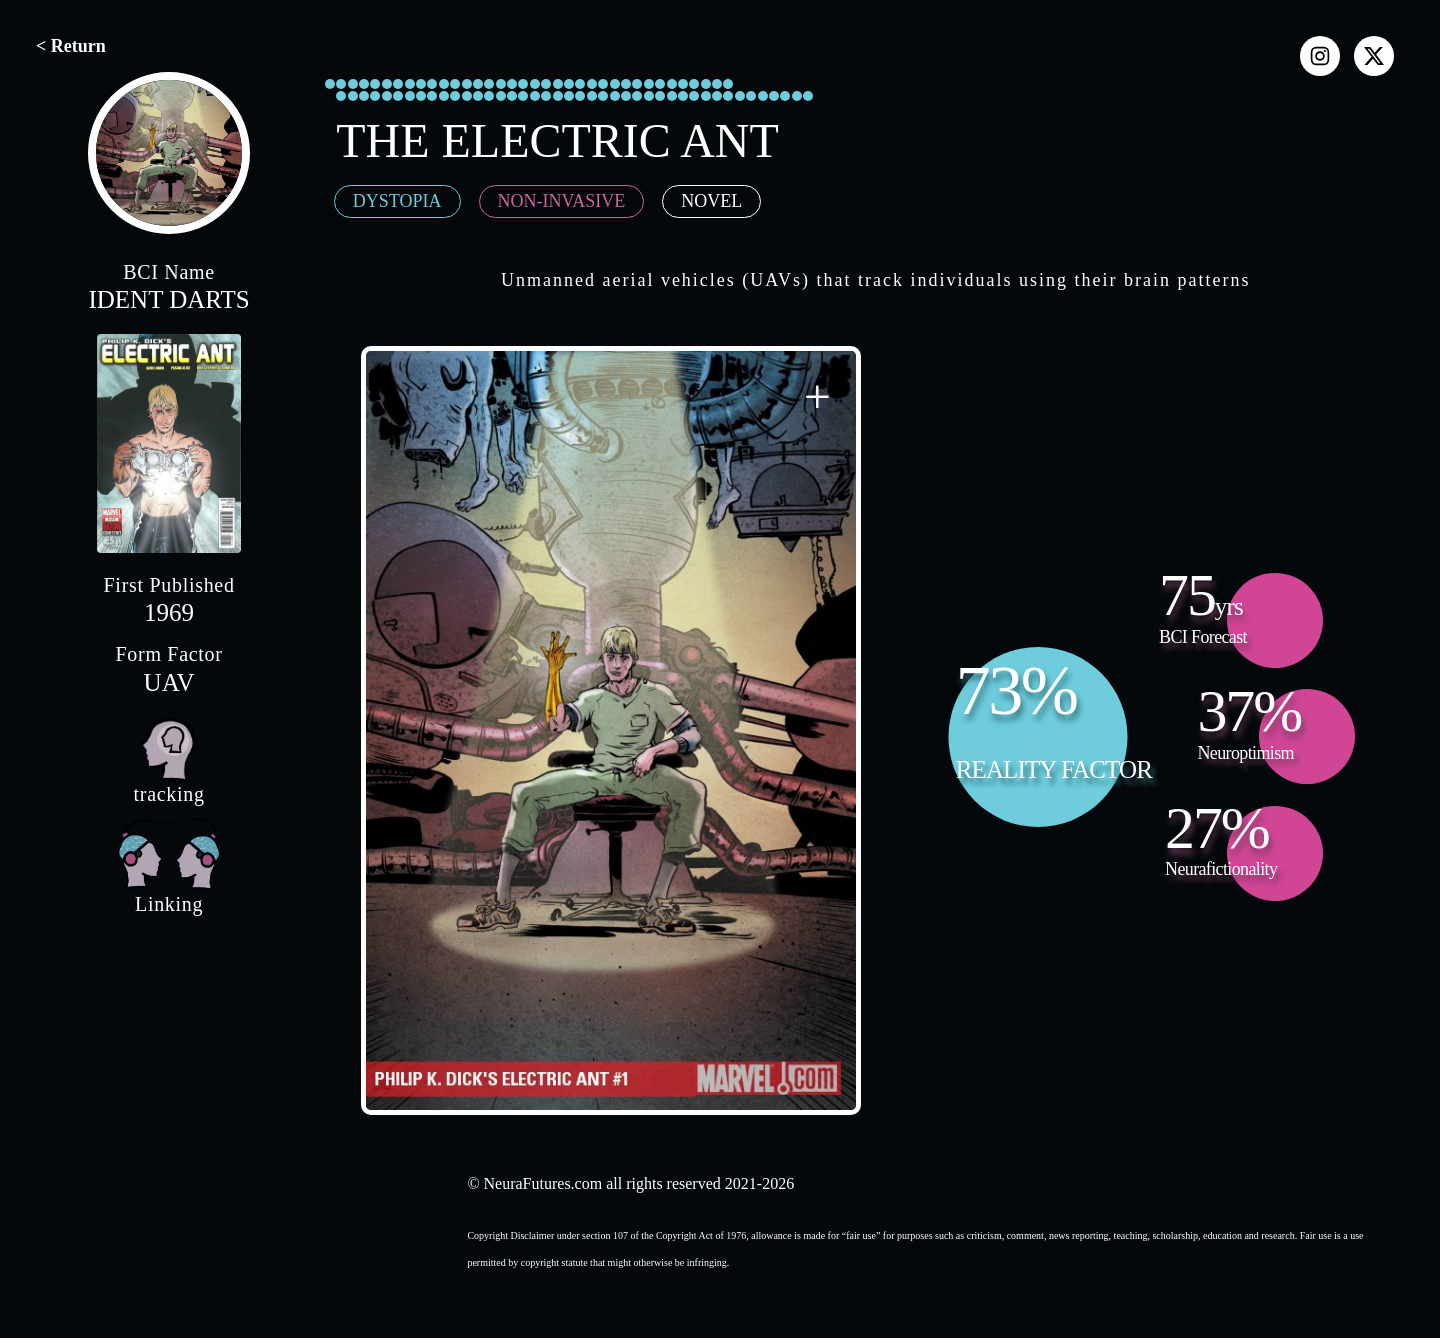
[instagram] (1320, 56)
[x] (1374, 56)
